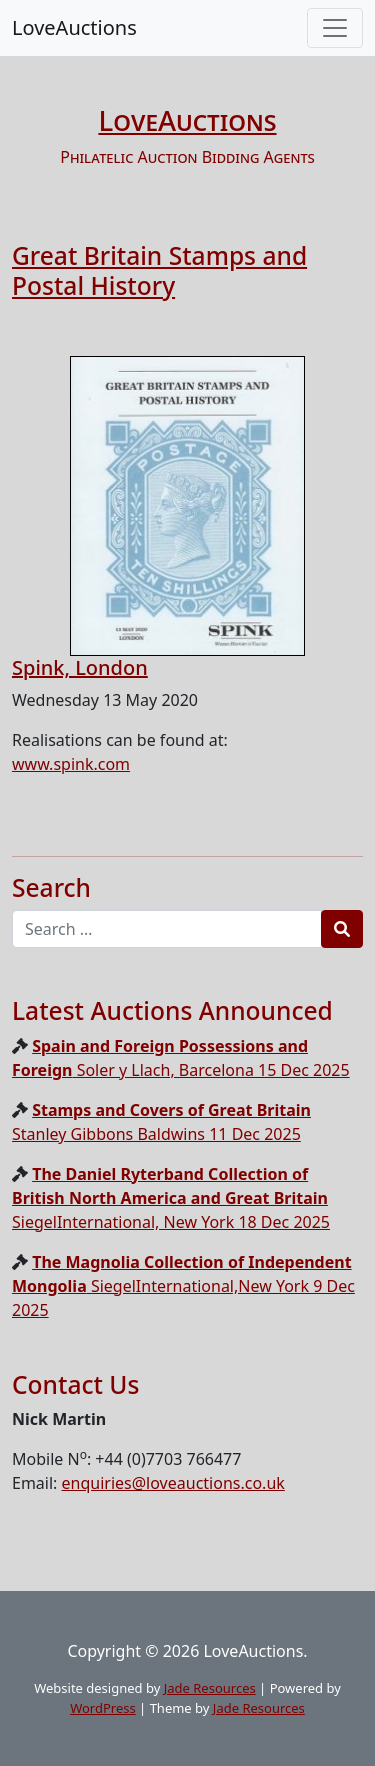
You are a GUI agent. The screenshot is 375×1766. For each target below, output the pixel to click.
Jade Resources (210, 1688)
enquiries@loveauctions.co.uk (173, 1483)
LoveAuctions (74, 27)
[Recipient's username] (167, 929)
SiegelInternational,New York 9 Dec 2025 (183, 1286)
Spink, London (80, 667)
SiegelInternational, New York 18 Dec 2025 (171, 1198)
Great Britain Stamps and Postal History (159, 270)
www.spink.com (71, 764)
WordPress (103, 1708)
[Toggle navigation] (335, 28)
